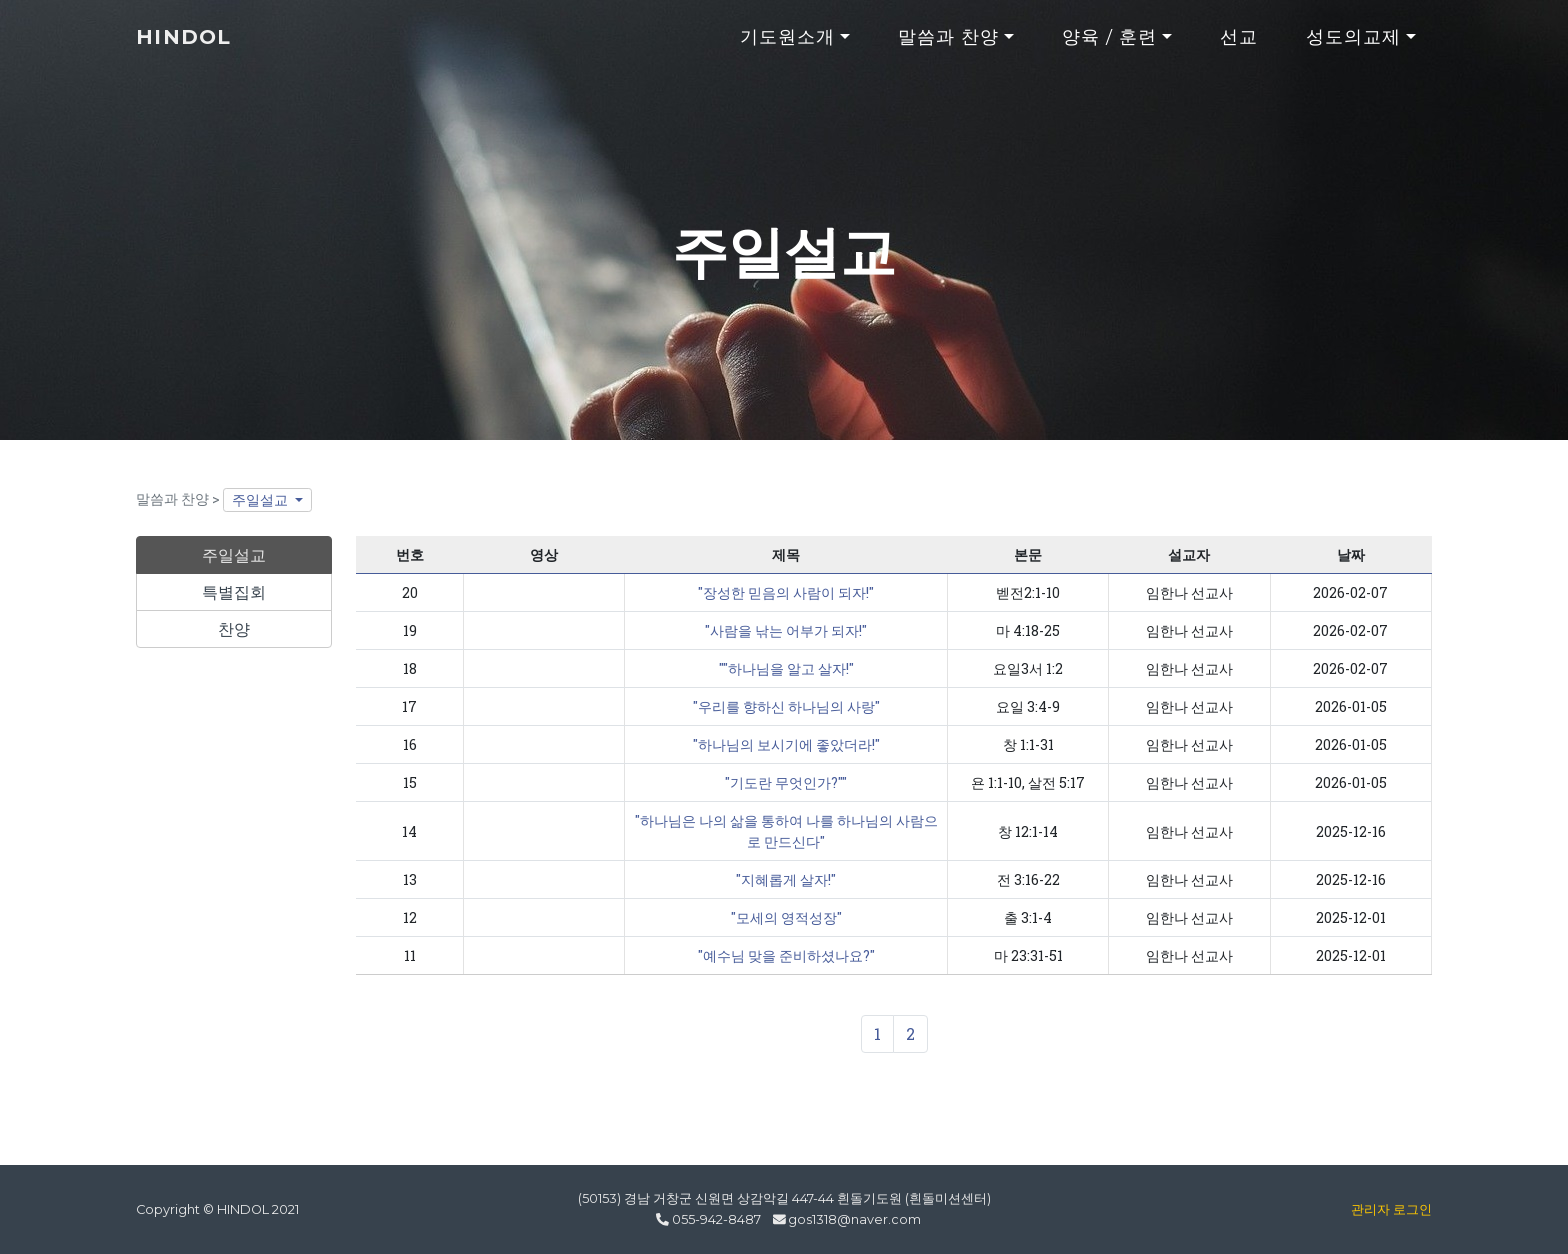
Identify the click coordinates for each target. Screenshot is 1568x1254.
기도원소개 (788, 46)
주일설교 (261, 499)
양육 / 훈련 (1110, 46)
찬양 (234, 628)
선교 (1239, 46)
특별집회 (234, 591)
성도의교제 (1354, 46)
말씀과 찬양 (949, 46)
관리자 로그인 (1391, 1209)
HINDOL (191, 46)
